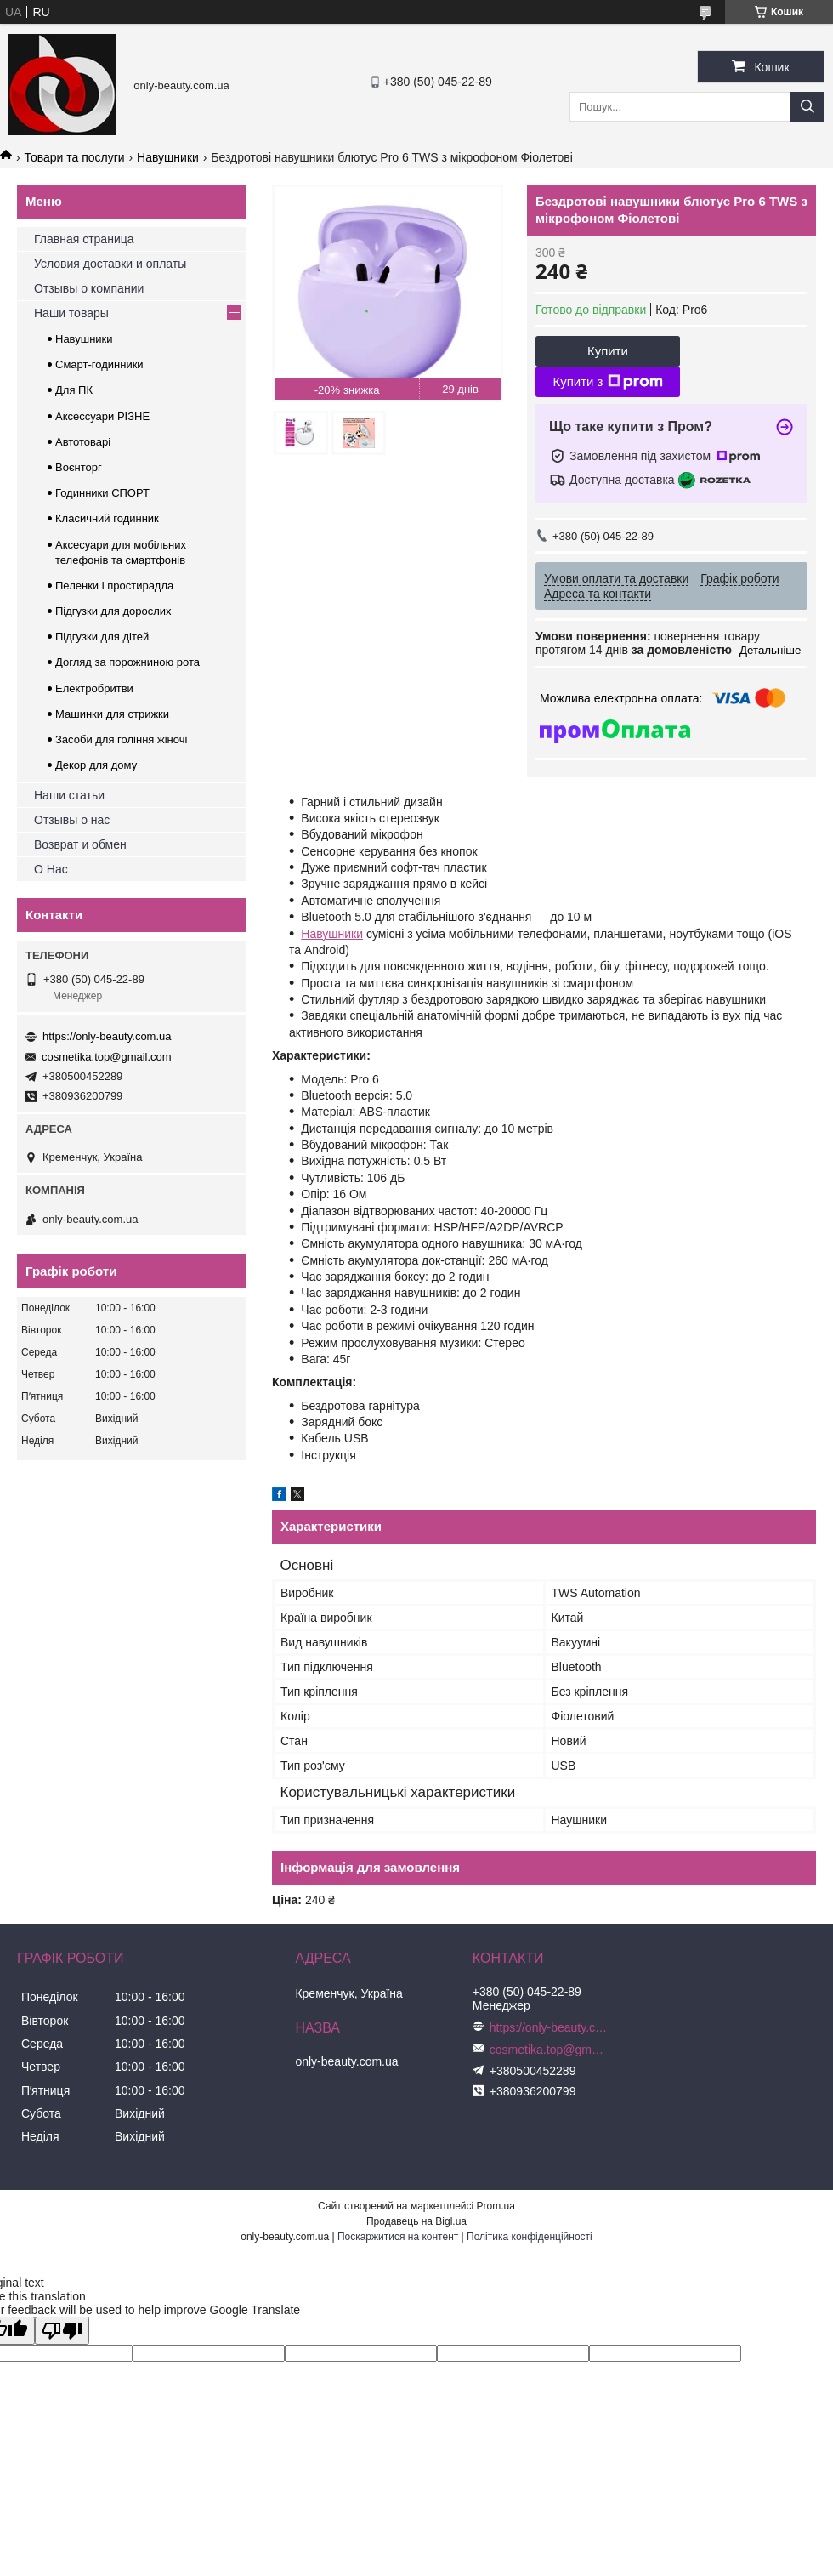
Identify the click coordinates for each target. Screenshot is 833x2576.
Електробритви (94, 688)
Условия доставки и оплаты (110, 263)
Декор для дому (96, 765)
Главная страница (84, 239)
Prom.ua (496, 2206)
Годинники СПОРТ (102, 492)
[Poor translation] (62, 2331)
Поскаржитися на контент (397, 2237)
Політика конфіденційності (529, 2237)
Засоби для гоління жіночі (121, 739)
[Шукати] (807, 107)
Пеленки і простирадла (114, 585)
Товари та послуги (74, 157)
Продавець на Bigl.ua (416, 2221)
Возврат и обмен (80, 844)
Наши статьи (69, 795)
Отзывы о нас (72, 820)
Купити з (607, 382)
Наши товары (71, 313)
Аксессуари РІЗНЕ (102, 416)
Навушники (168, 157)
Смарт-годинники (99, 364)
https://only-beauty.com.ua (107, 1036)
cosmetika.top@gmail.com (107, 1056)
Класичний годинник (107, 518)
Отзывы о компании (89, 288)
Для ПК (74, 390)
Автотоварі (82, 441)
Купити (607, 351)
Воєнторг (78, 467)
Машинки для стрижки (112, 714)
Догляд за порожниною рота (127, 662)
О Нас (51, 869)
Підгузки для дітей (102, 636)
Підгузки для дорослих (113, 611)
